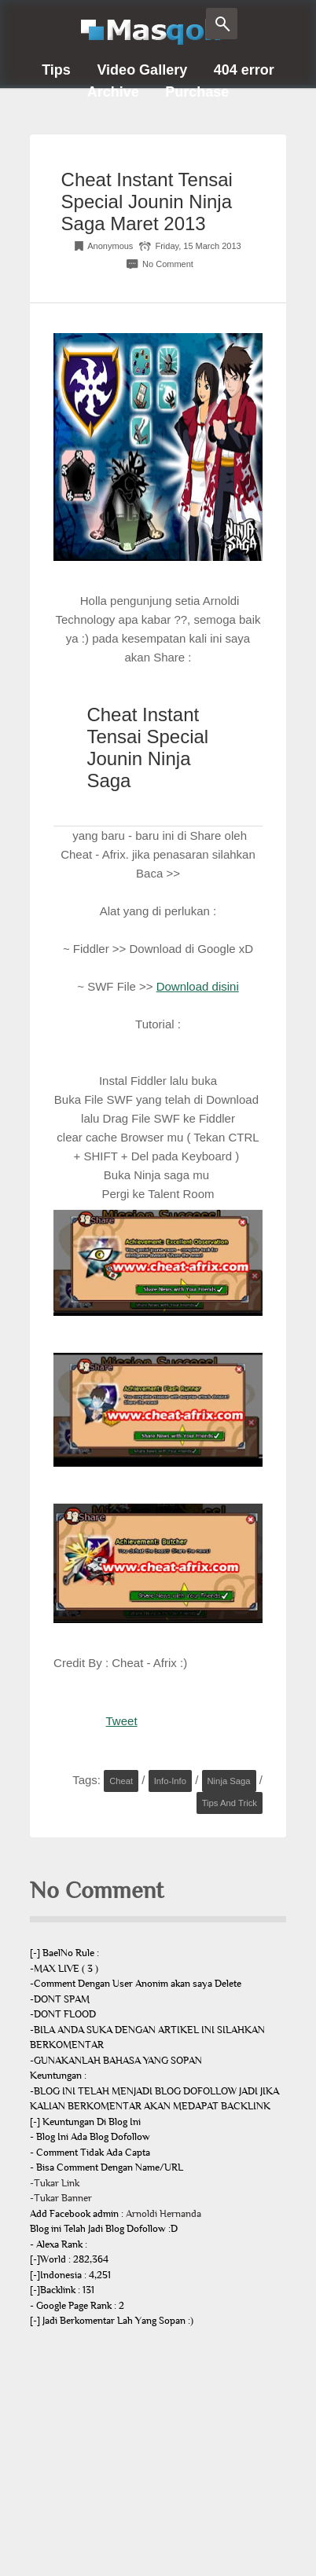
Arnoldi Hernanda (163, 2213)
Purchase (197, 92)
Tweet (122, 1721)
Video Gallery (142, 70)
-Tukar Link (54, 2183)
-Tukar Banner (61, 2198)
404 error (244, 70)
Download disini (197, 986)
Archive (113, 92)
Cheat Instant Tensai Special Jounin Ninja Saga (147, 747)
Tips (56, 70)
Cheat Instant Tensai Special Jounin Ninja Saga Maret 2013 (147, 201)
